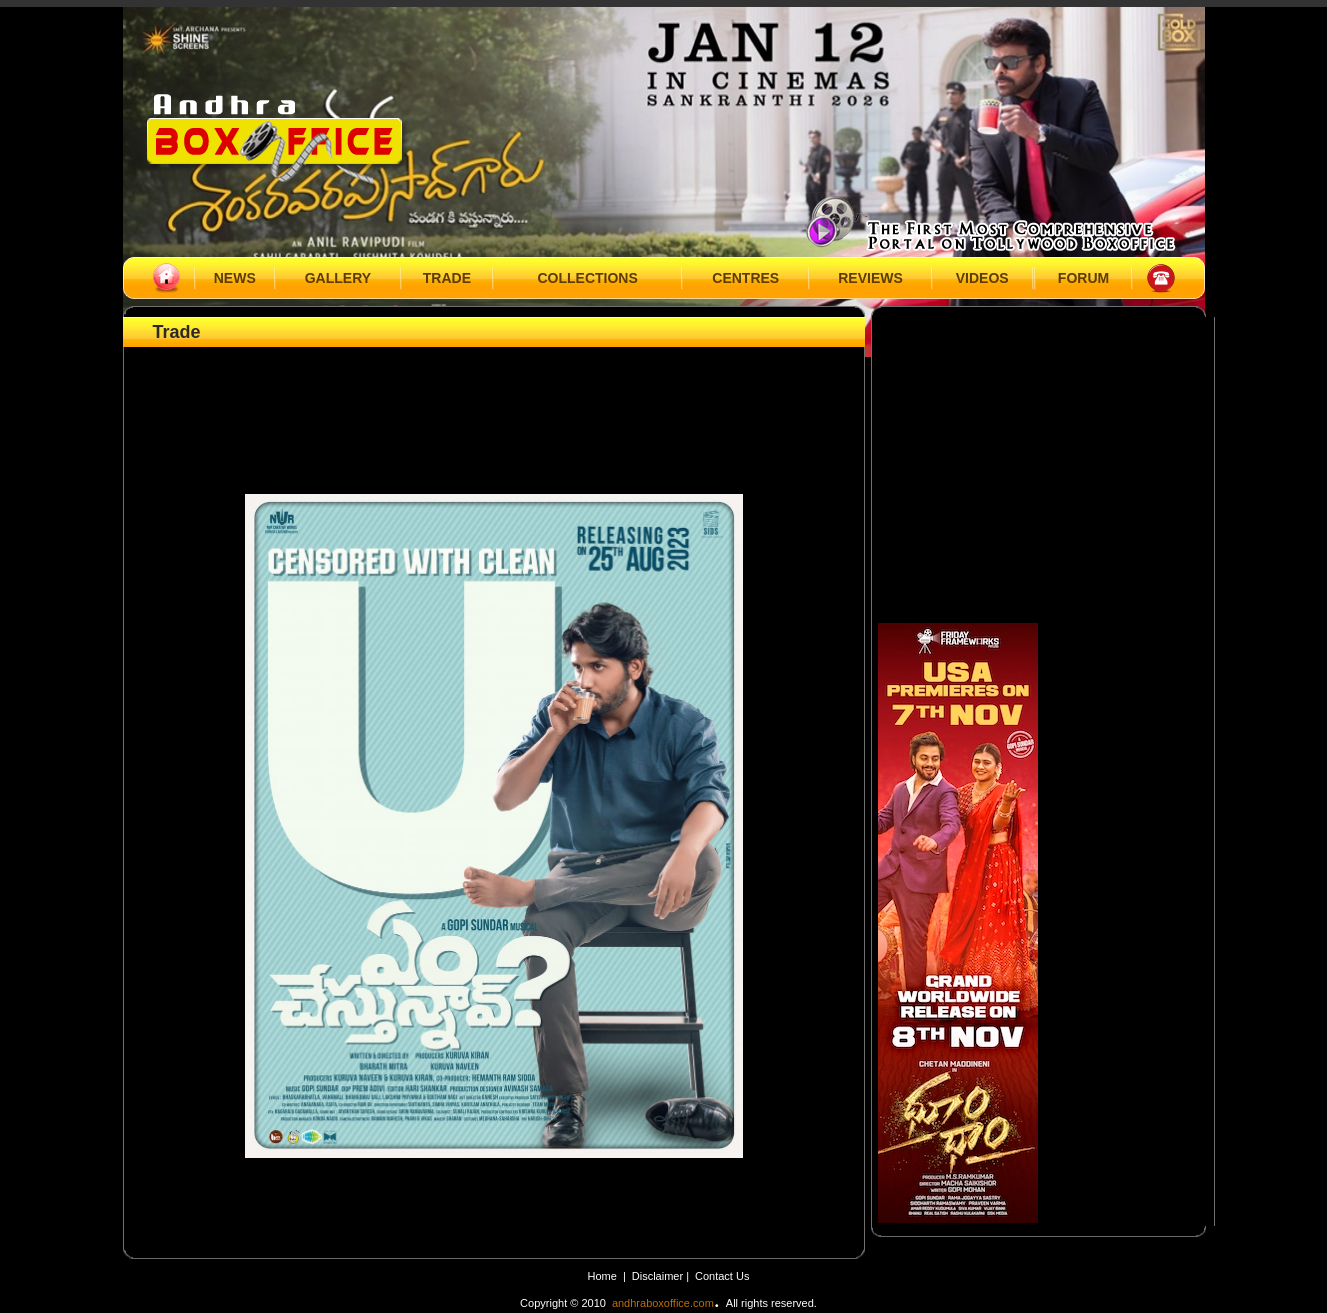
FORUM (1083, 278)
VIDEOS (982, 278)
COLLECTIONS (587, 278)
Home (602, 1276)
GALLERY (338, 278)
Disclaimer (659, 1276)
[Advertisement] (494, 397)
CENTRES (745, 278)
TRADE (447, 278)
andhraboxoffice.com (663, 1303)
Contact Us (722, 1276)
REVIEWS (870, 278)
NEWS (235, 278)
